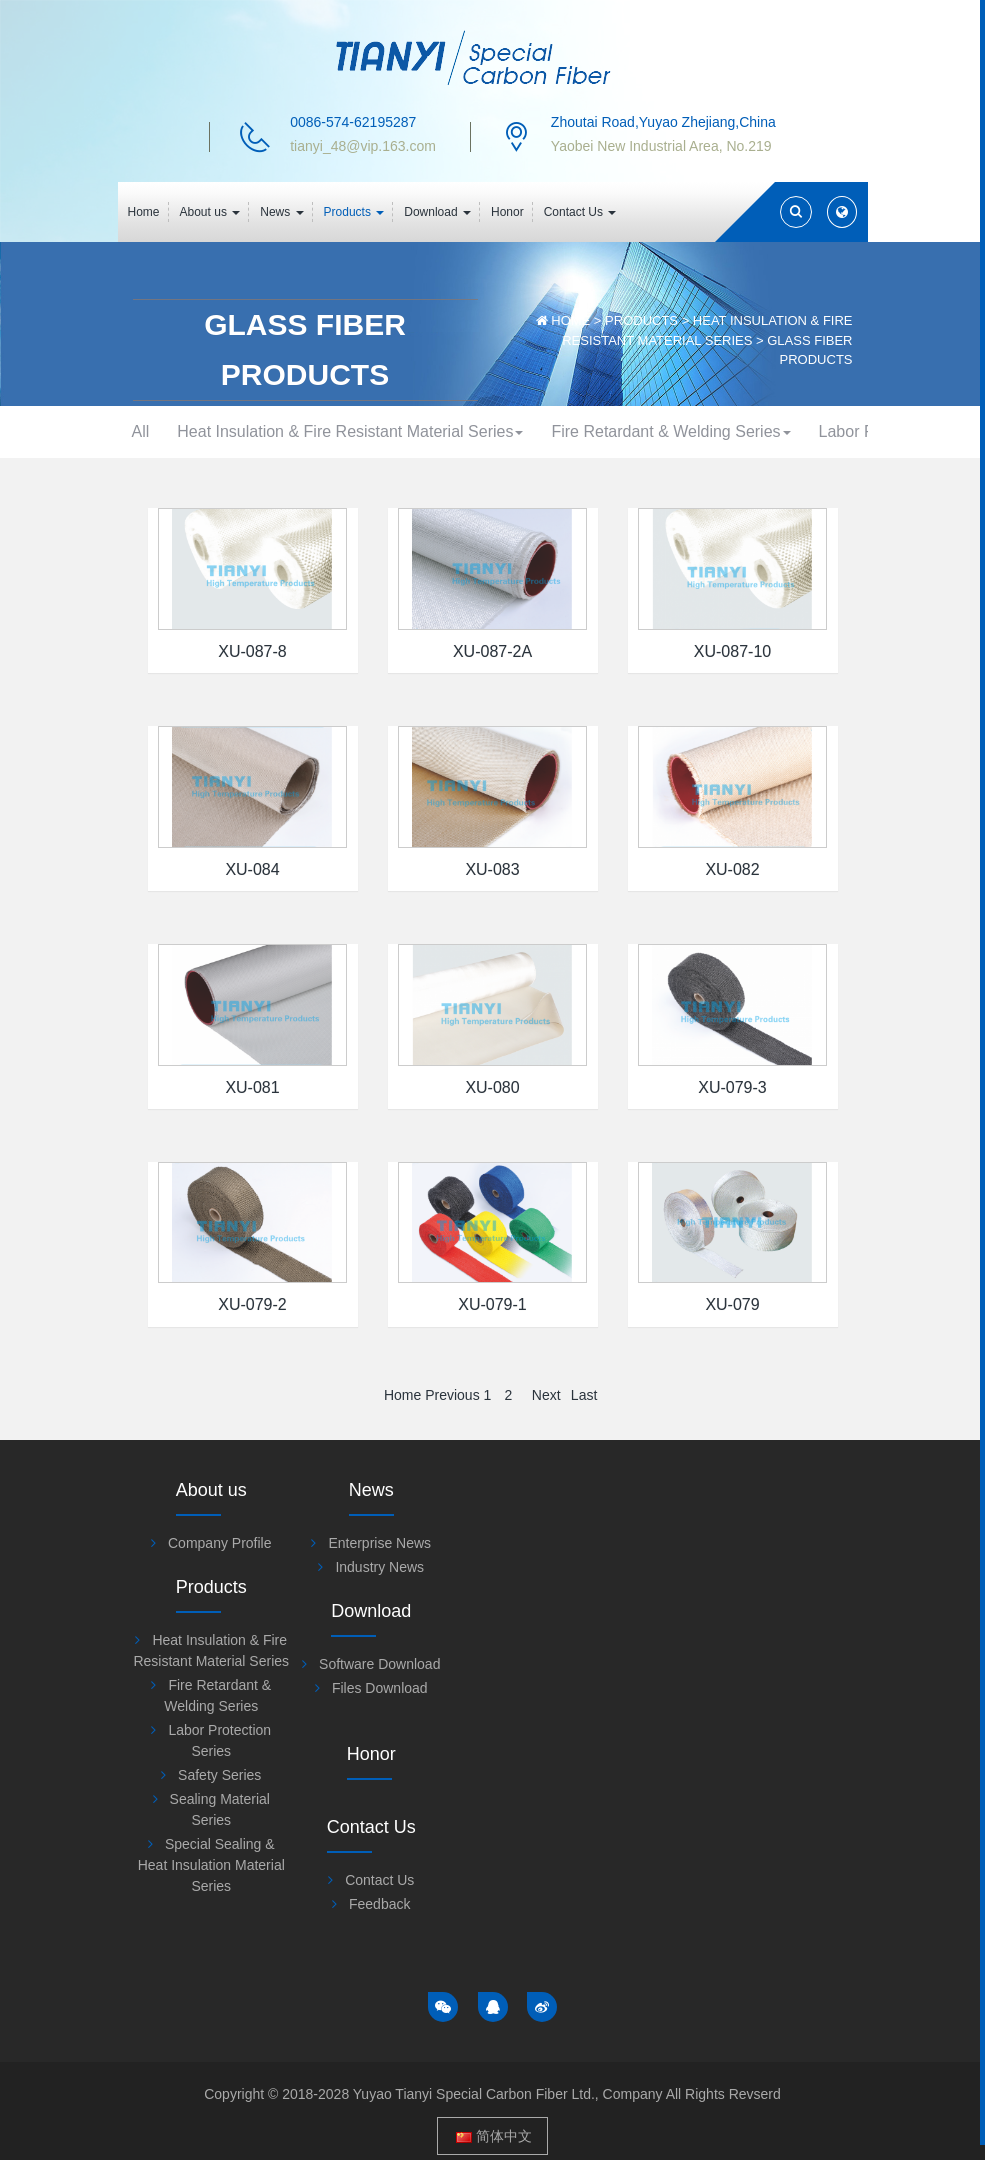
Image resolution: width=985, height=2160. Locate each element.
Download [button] (437, 212)
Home (144, 212)
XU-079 (732, 1408)
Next (546, 1499)
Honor (507, 212)
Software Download (782, 1647)
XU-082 (732, 973)
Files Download (782, 1671)
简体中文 (494, 2121)
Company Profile (220, 1647)
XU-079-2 (252, 1408)
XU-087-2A (492, 755)
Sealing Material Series (665, 483)
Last (584, 1499)
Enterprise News (407, 1647)
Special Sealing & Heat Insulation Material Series (493, 535)
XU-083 (492, 973)
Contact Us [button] (580, 212)
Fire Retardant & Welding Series (706, 431)
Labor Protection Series (320, 483)
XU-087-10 (732, 755)
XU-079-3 (732, 1191)
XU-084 (252, 973)
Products (641, 320)
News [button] (281, 212)
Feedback (782, 1866)
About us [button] (210, 212)
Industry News (407, 1671)
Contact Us (782, 1842)
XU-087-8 (252, 755)
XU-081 (252, 1191)
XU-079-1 (492, 1408)
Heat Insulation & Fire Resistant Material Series (382, 431)
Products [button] (354, 212)
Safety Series (493, 483)
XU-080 (492, 1191)
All (168, 431)
